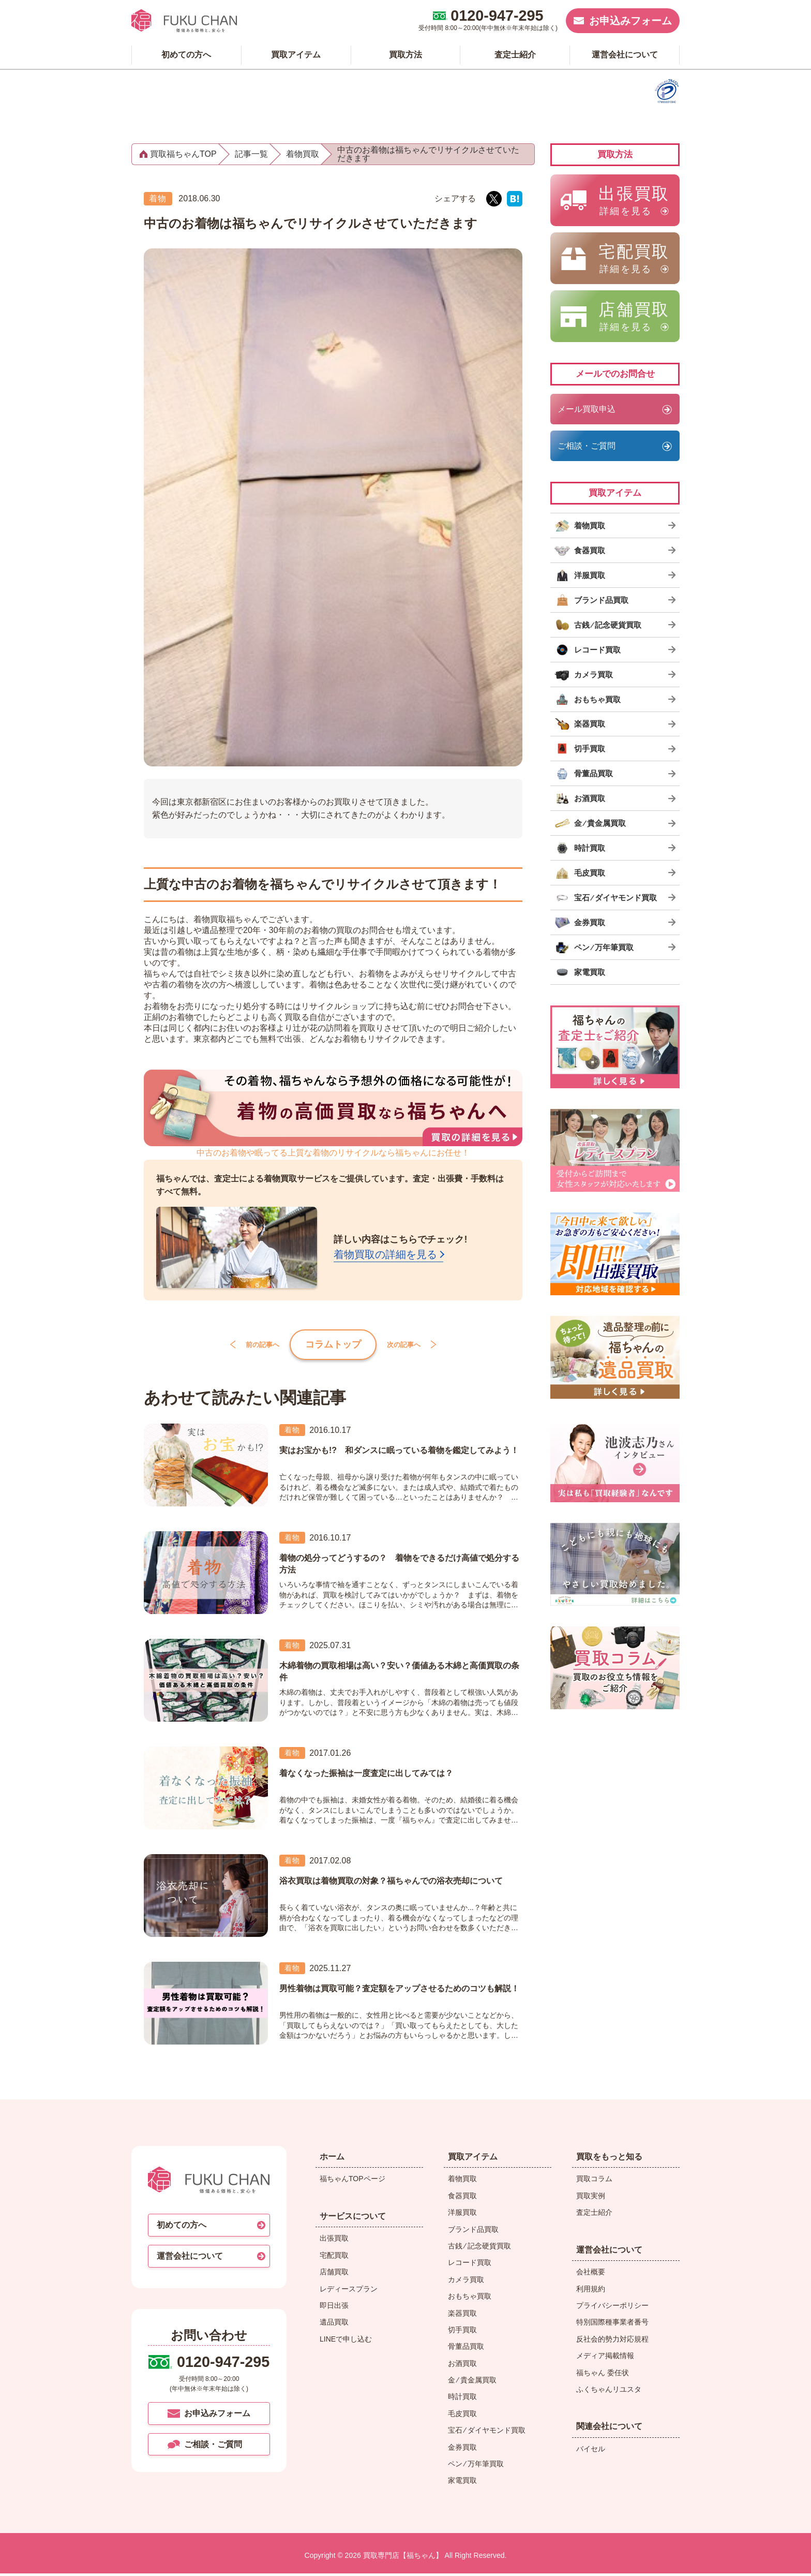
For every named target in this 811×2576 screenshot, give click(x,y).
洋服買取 (462, 2214)
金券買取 (462, 2449)
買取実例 (590, 2198)
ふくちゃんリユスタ (608, 2391)
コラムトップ (333, 1345)
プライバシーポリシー (612, 2307)
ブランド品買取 (473, 2231)
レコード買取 (469, 2265)
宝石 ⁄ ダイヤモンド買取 (486, 2433)
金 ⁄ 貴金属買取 (472, 2382)
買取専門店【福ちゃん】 (402, 2557)
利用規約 (590, 2291)
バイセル (590, 2451)
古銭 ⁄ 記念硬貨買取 (479, 2248)
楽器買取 (462, 2315)
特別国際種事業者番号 (612, 2324)
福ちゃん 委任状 (602, 2375)
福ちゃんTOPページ (352, 2181)
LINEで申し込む (346, 2341)
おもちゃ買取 (469, 2298)
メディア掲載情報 (605, 2357)
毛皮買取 (462, 2415)
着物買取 (462, 2181)
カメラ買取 (466, 2281)
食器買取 (462, 2198)
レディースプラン (349, 2291)
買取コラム (594, 2181)
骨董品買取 (466, 2349)
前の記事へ (246, 1345)
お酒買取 (462, 2365)
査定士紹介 (594, 2214)
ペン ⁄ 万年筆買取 (476, 2466)
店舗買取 (334, 2274)
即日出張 (334, 2307)
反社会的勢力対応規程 (612, 2341)
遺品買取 (334, 2324)
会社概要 (590, 2274)
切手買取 (462, 2332)
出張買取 (334, 2241)
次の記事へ (419, 1345)
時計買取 (462, 2399)
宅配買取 (334, 2257)
